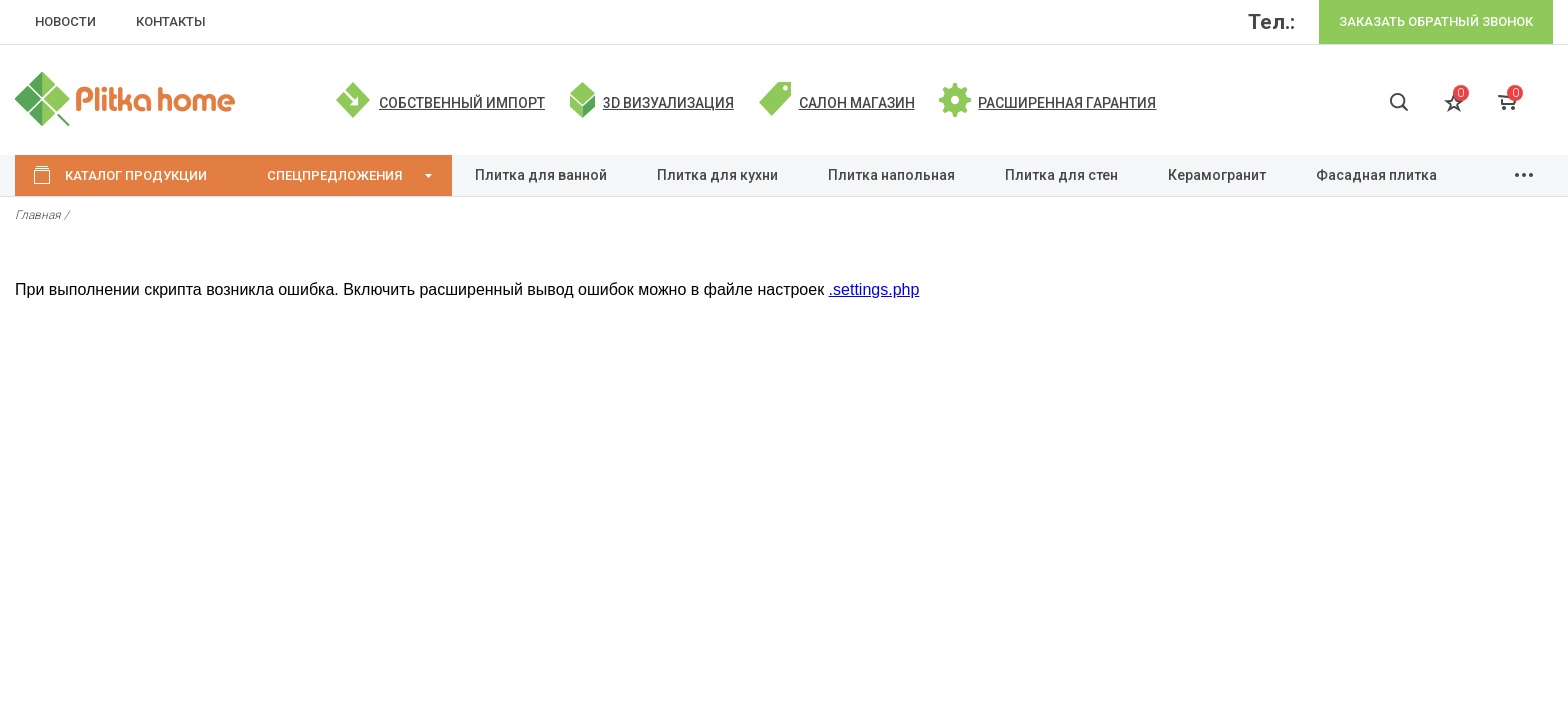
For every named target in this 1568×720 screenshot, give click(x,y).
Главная (38, 215)
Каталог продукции (136, 175)
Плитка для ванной (541, 175)
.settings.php (874, 289)
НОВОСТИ (65, 21)
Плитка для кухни (717, 175)
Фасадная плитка (1376, 175)
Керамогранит (1217, 175)
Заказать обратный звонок (1436, 21)
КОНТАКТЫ (171, 21)
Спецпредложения (334, 175)
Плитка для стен (1061, 175)
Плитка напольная (891, 175)
